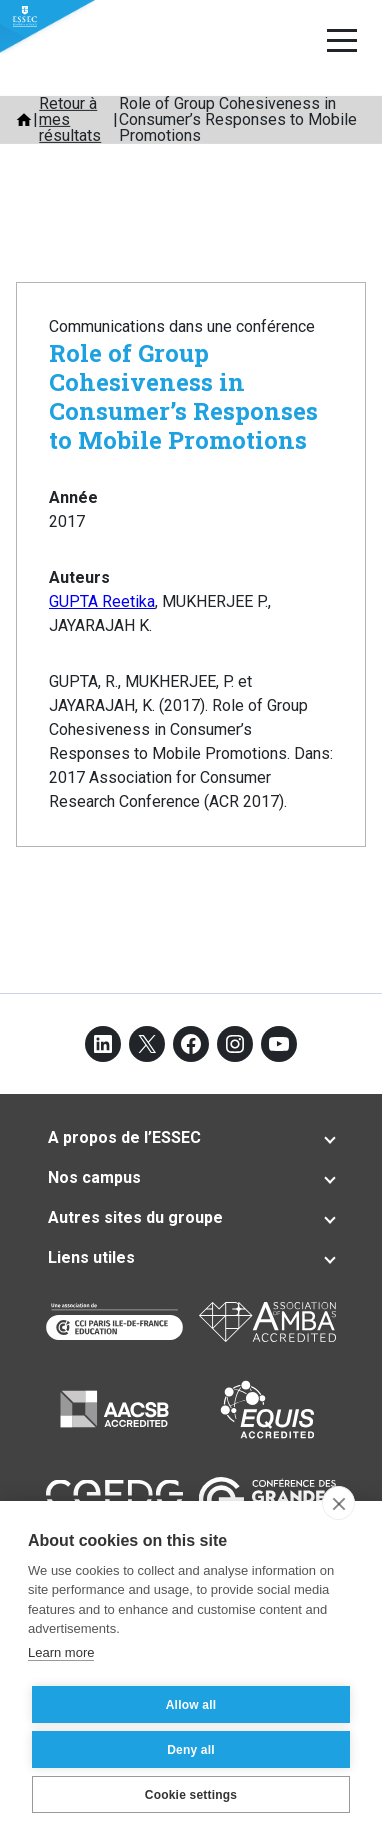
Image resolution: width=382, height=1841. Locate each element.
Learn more (61, 1652)
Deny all (191, 1750)
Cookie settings (191, 1795)
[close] (338, 1503)
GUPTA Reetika (102, 601)
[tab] (191, 1138)
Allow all (191, 1705)
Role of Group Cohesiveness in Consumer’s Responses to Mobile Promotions (183, 396)
